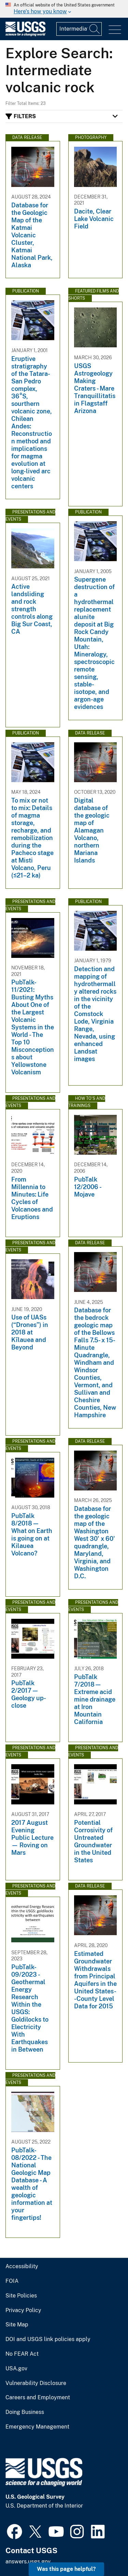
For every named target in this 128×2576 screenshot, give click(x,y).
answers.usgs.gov (28, 2561)
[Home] (25, 34)
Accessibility (21, 2266)
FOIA (11, 2281)
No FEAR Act (22, 2354)
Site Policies (21, 2296)
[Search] (95, 29)
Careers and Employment (37, 2398)
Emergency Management (37, 2427)
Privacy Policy (23, 2310)
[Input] (79, 29)
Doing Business (24, 2412)
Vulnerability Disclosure (35, 2383)
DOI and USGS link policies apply (47, 2339)
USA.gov (16, 2369)
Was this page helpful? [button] (66, 2569)
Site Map (16, 2325)
